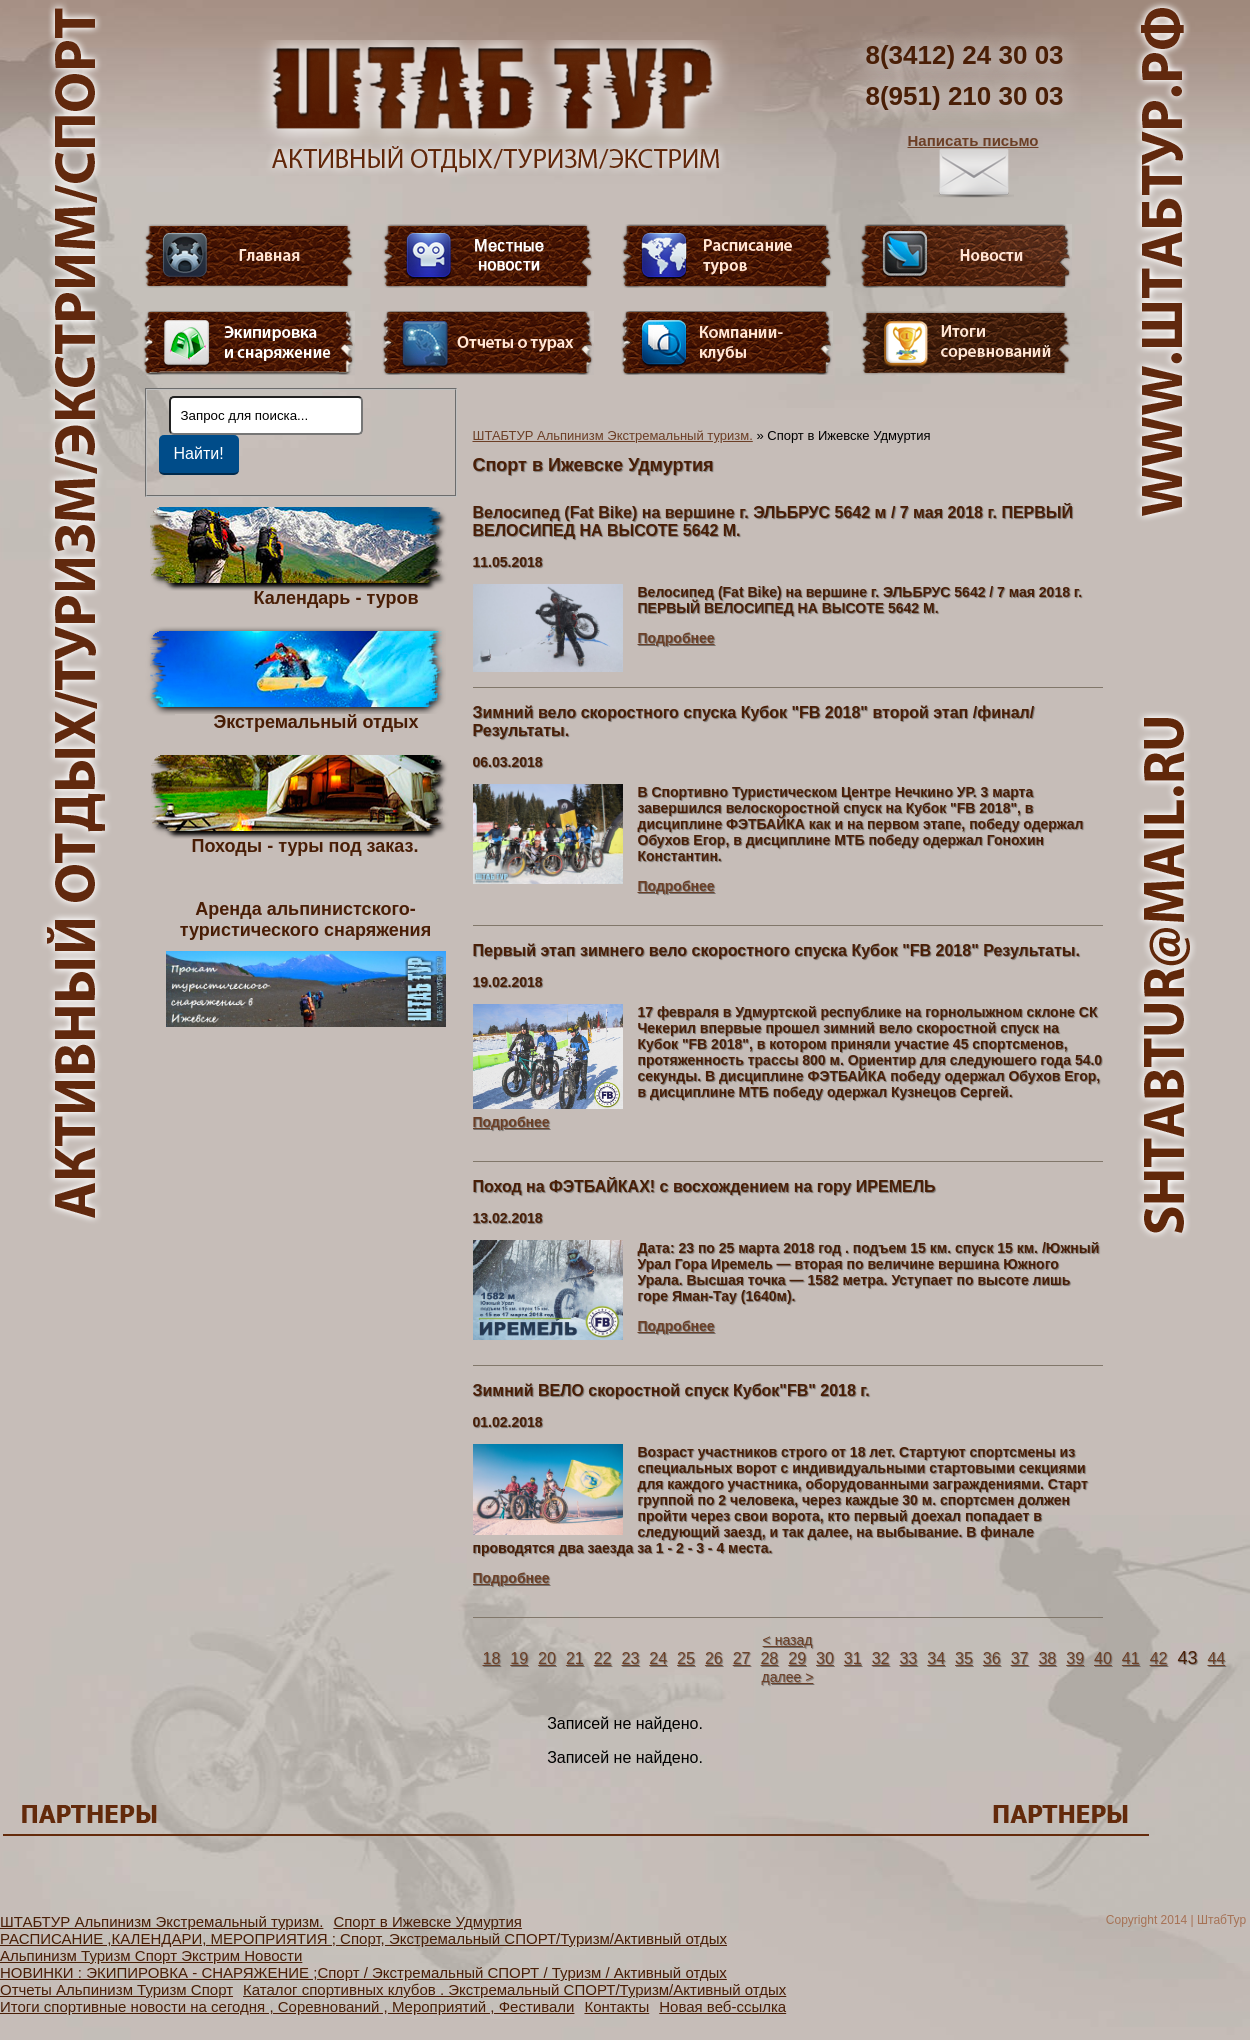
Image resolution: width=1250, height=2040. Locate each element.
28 (769, 1658)
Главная (249, 256)
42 (1159, 1658)
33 (908, 1658)
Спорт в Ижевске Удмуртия (427, 1921)
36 (992, 1658)
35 (964, 1658)
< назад (788, 1640)
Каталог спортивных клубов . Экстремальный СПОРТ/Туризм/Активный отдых (514, 1989)
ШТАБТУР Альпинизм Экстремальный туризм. (613, 435)
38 (1047, 1658)
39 (1075, 1658)
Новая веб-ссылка (722, 2006)
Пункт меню (249, 343)
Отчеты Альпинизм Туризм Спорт (116, 1989)
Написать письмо (973, 165)
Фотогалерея (966, 343)
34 (936, 1658)
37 (1020, 1658)
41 (1131, 1658)
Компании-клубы (727, 343)
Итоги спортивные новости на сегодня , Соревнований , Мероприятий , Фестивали (287, 2006)
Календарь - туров (336, 597)
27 (742, 1658)
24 (658, 1658)
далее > (788, 1677)
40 (1103, 1658)
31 (853, 1658)
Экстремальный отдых (315, 721)
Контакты (616, 2006)
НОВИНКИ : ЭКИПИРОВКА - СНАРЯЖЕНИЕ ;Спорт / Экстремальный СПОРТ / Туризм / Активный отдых (363, 1972)
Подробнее (676, 638)
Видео (488, 256)
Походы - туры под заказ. (305, 845)
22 (603, 1658)
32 (881, 1658)
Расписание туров (727, 256)
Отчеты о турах (488, 343)
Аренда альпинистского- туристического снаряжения (306, 963)
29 (797, 1658)
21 (575, 1658)
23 (630, 1658)
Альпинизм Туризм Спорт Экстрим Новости (151, 1955)
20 (547, 1658)
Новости (966, 256)
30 (825, 1658)
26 (714, 1658)
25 (686, 1658)
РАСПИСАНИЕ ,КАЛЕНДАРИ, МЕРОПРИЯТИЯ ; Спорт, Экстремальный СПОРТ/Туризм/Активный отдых (363, 1938)
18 (492, 1658)
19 (519, 1658)
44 (1216, 1658)
